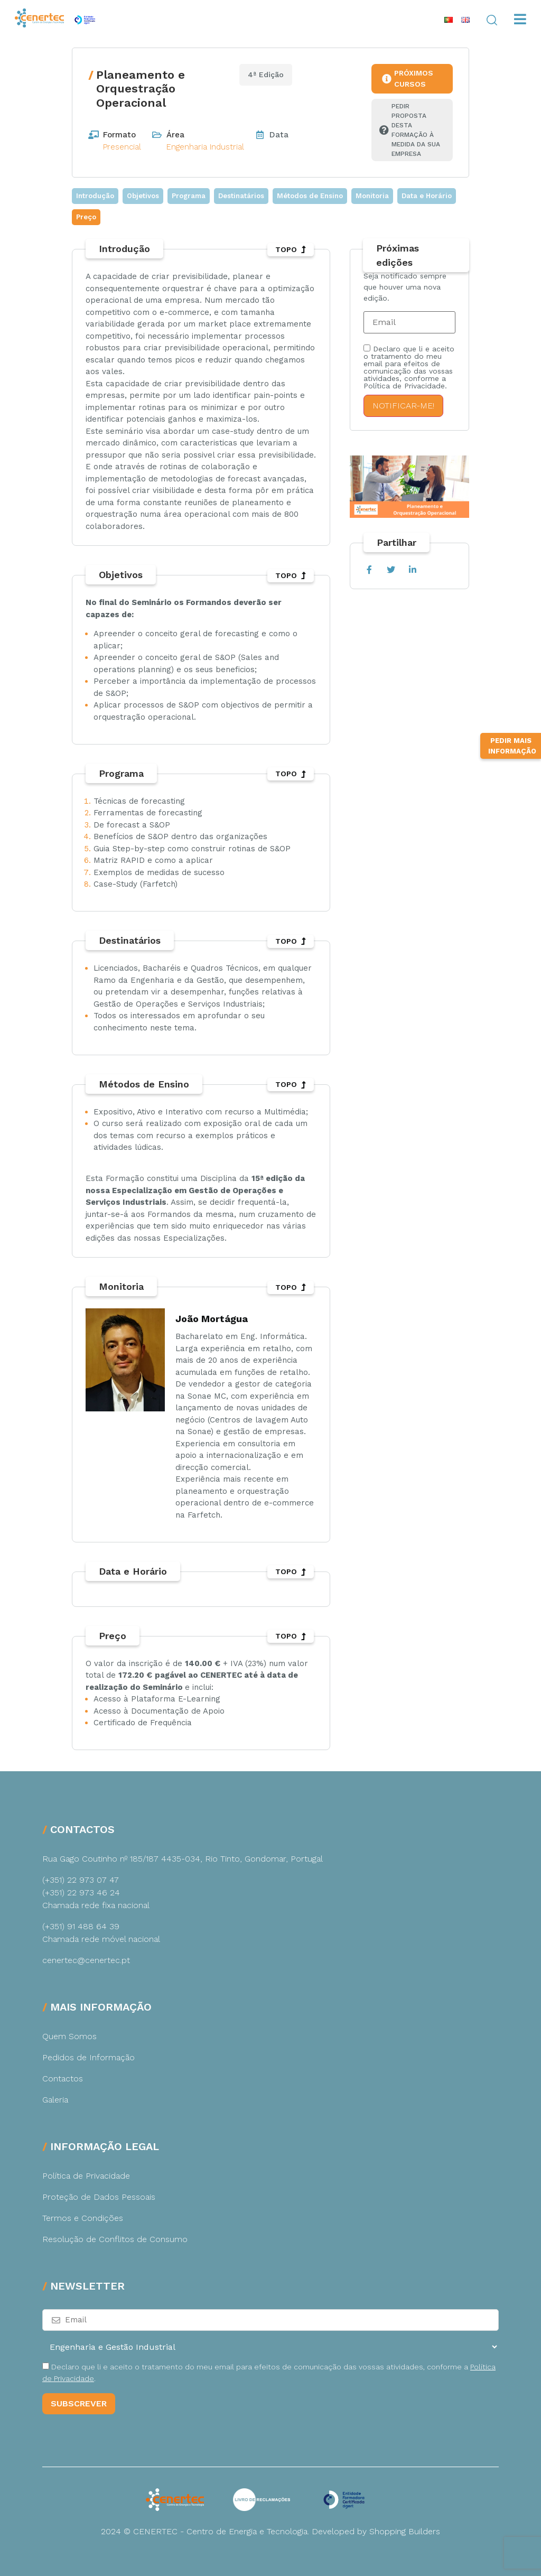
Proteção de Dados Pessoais (98, 2197)
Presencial (122, 147)
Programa (189, 196)
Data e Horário (427, 196)
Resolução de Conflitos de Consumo (115, 2239)
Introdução (95, 196)
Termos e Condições (82, 2218)
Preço (86, 217)
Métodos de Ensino (310, 196)
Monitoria (372, 196)
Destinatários (241, 196)
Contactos (62, 2078)
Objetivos (143, 196)
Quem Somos (69, 2036)
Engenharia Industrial (205, 147)
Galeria (55, 2100)
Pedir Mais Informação (512, 837)
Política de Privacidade (86, 2176)
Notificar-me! (403, 406)
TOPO (290, 249)
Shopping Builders (404, 2531)
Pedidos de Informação (88, 2057)
